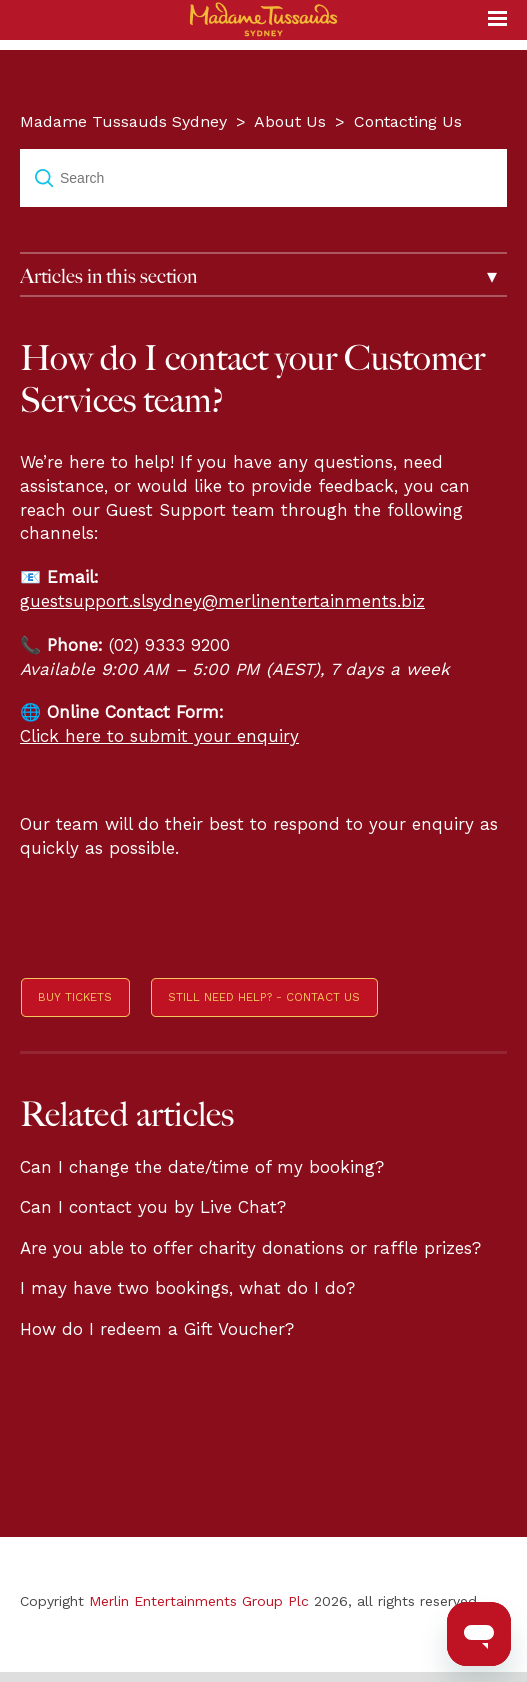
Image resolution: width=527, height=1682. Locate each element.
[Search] (263, 178)
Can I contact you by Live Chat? (153, 1207)
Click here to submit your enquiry (159, 736)
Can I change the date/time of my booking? (202, 1167)
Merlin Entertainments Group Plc (199, 1601)
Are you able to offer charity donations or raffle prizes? (250, 1248)
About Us (290, 121)
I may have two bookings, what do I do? (187, 1288)
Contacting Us (408, 121)
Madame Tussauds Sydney (123, 121)
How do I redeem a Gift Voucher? (157, 1329)
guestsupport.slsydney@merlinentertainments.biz (222, 601)
